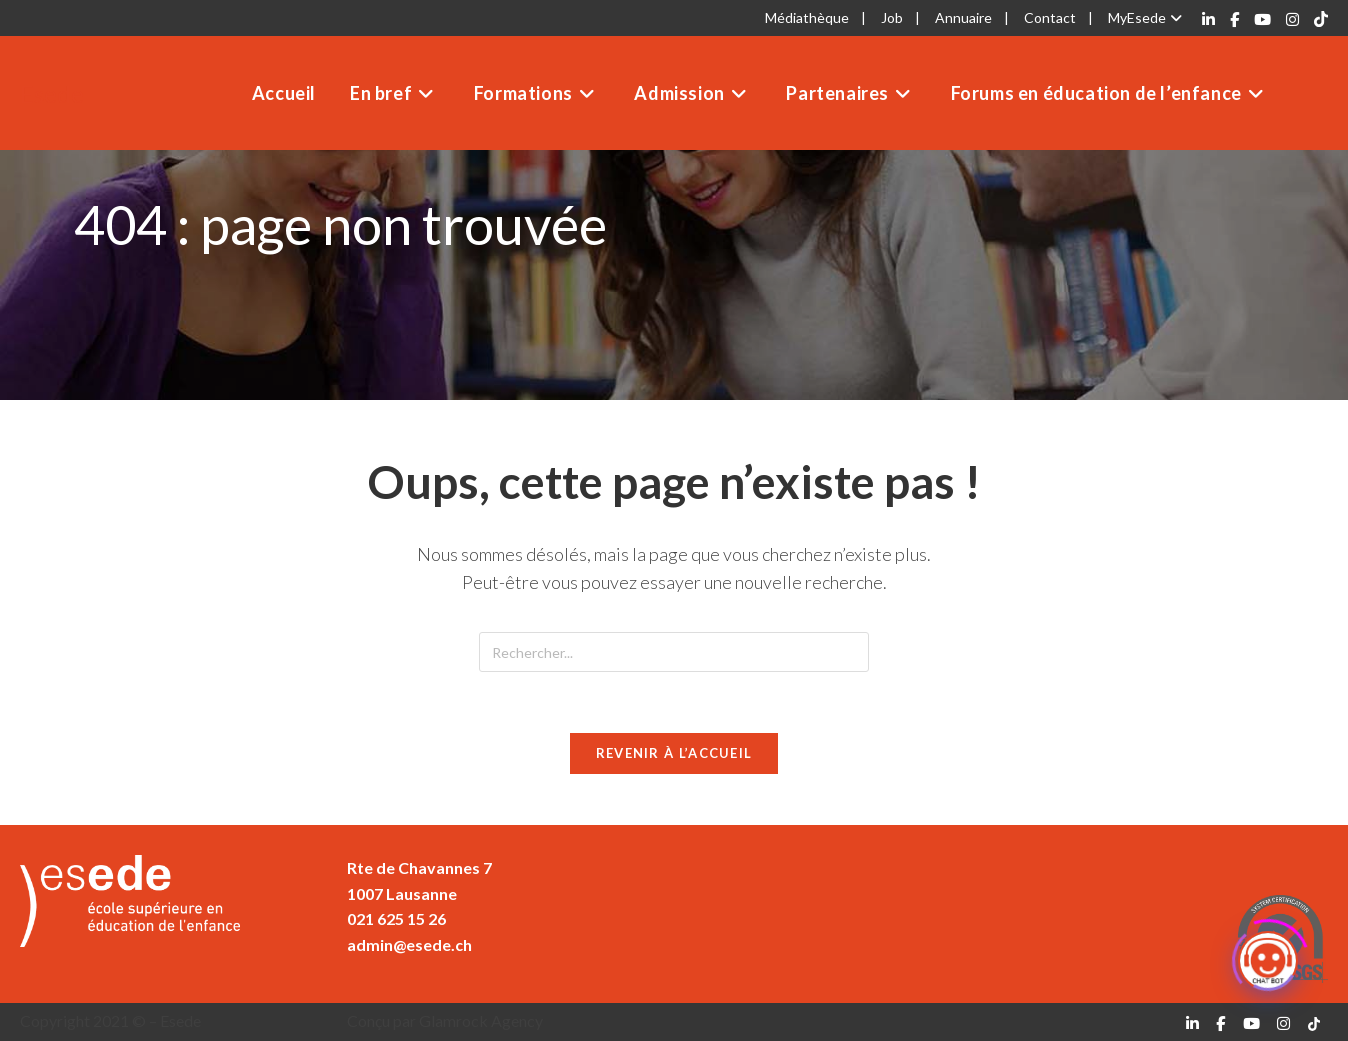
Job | (900, 17)
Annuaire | (972, 17)
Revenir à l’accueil (674, 753)
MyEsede (1147, 17)
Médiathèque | (815, 17)
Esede (52, 93)
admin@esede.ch (409, 944)
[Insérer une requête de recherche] (674, 652)
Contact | (1058, 17)
